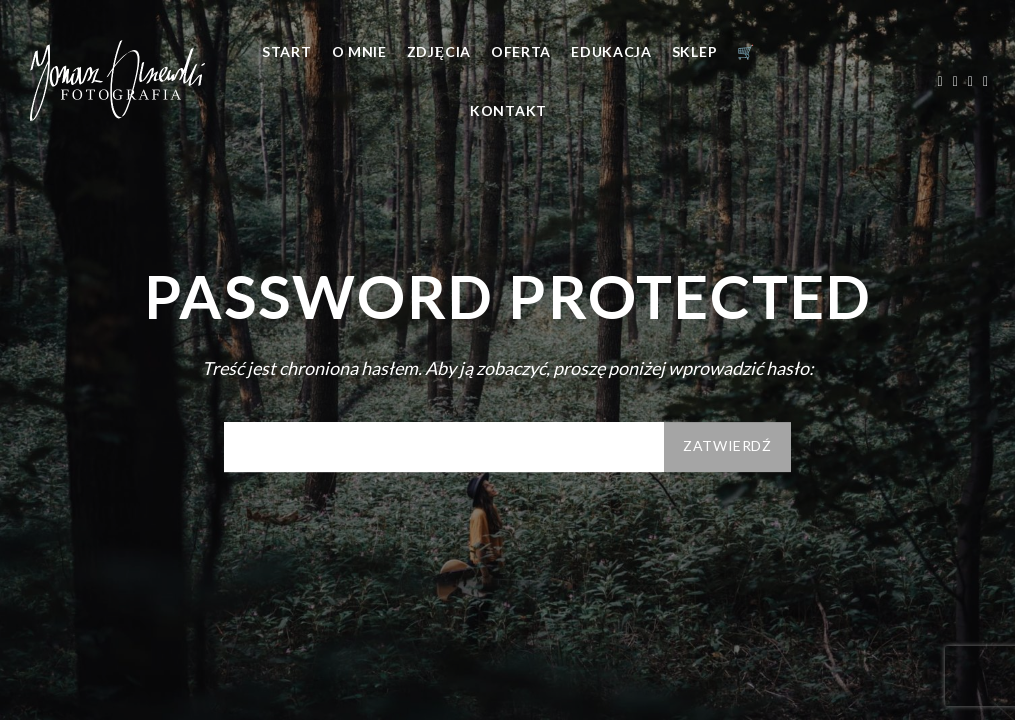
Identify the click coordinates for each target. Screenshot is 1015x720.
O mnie (359, 51)
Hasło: (444, 447)
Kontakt (508, 110)
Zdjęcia (439, 51)
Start (287, 51)
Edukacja (611, 51)
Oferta (521, 51)
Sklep (695, 51)
